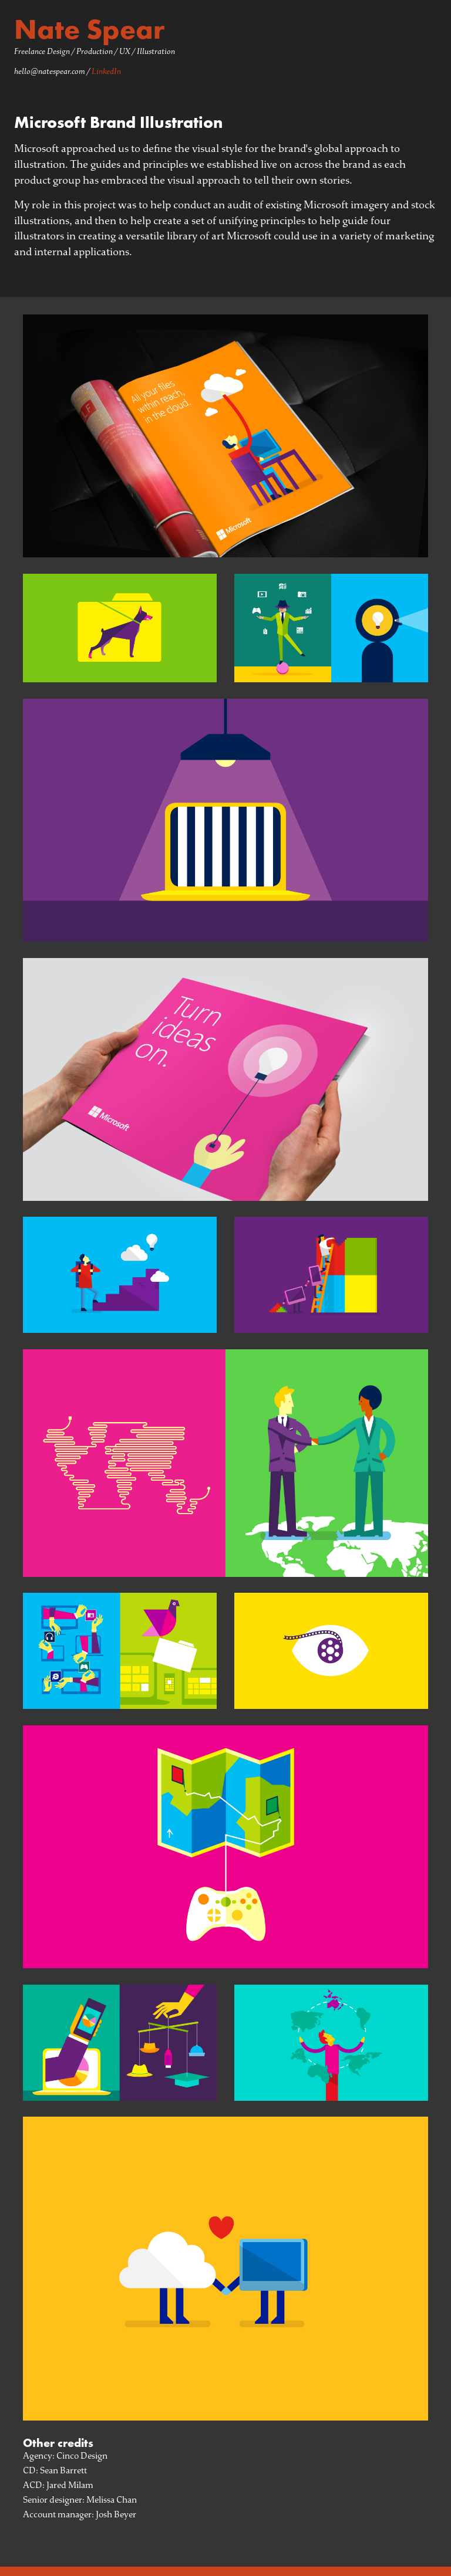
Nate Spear (89, 29)
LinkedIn (106, 71)
